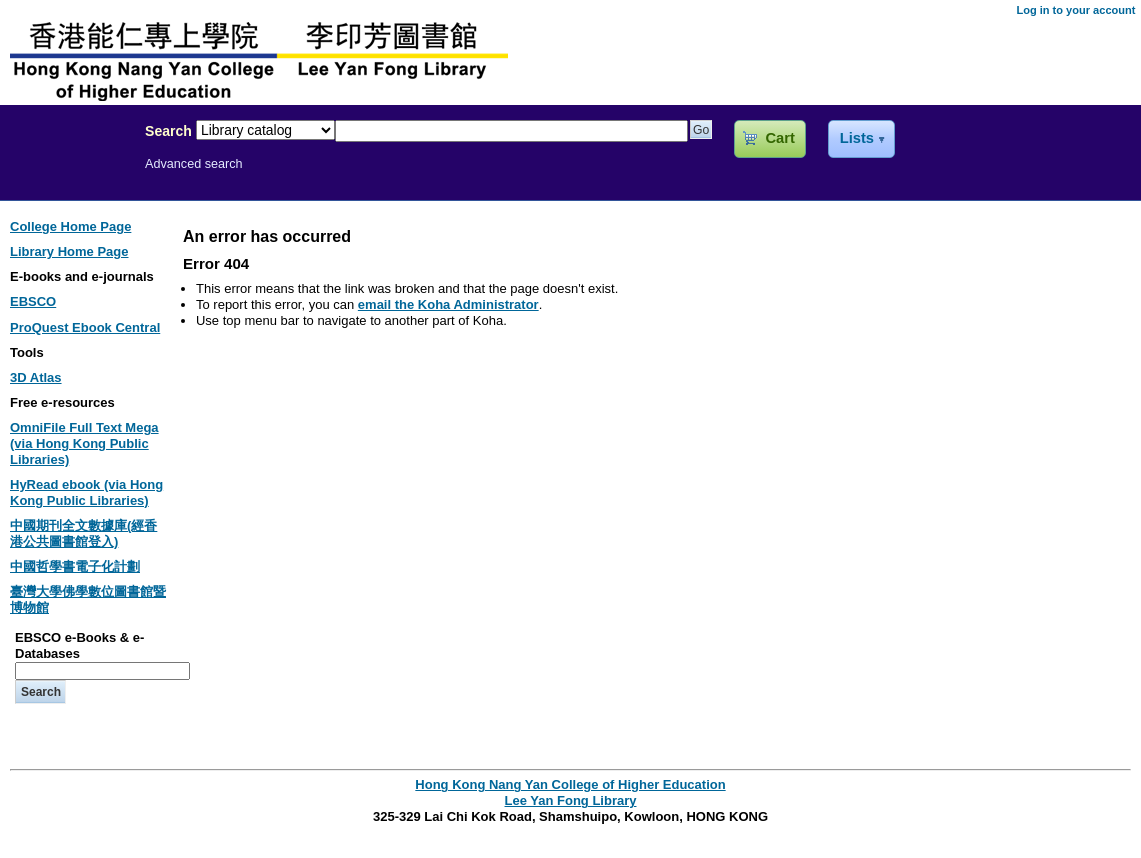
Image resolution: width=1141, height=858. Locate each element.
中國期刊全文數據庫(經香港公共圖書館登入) (83, 533)
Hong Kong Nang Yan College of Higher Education (570, 784)
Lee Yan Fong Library (67, 174)
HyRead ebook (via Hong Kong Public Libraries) (86, 492)
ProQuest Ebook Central (85, 327)
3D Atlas (36, 377)
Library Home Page (69, 251)
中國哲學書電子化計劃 (75, 566)
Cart (779, 138)
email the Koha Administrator (448, 304)
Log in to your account (1075, 10)
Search (168, 131)
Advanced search (194, 164)
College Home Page (70, 226)
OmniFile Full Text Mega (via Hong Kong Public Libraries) (84, 443)
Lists (857, 138)
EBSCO (33, 301)
